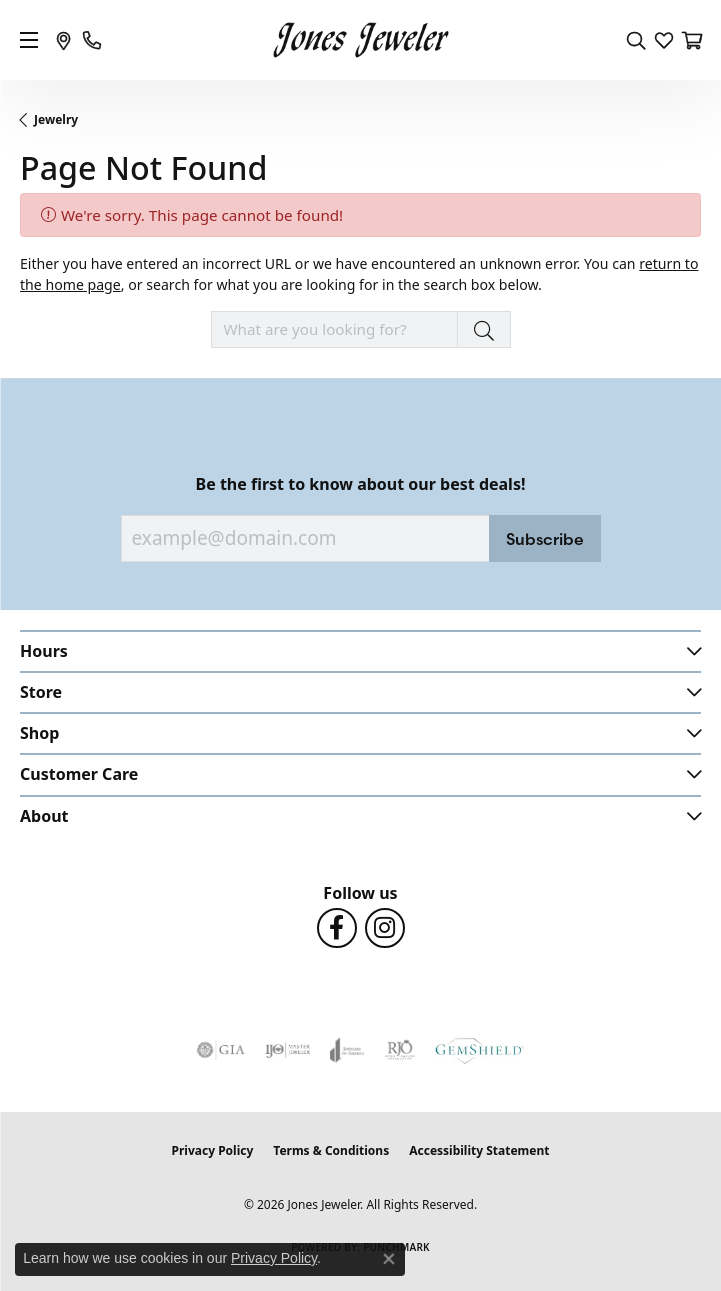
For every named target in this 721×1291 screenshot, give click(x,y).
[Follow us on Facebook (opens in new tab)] (337, 928)
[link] (64, 40)
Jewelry (56, 119)
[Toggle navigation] (29, 40)
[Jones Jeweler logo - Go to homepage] (360, 40)
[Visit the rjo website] (400, 1050)
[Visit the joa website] (347, 1050)
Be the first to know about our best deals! (361, 484)
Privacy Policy (213, 1150)
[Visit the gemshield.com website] (479, 1050)
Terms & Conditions (331, 1150)
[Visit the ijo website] (287, 1050)
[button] (636, 40)
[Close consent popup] (389, 1259)
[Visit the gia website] (221, 1050)
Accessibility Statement (479, 1150)
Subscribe (545, 539)
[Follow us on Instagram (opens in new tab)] (385, 928)
